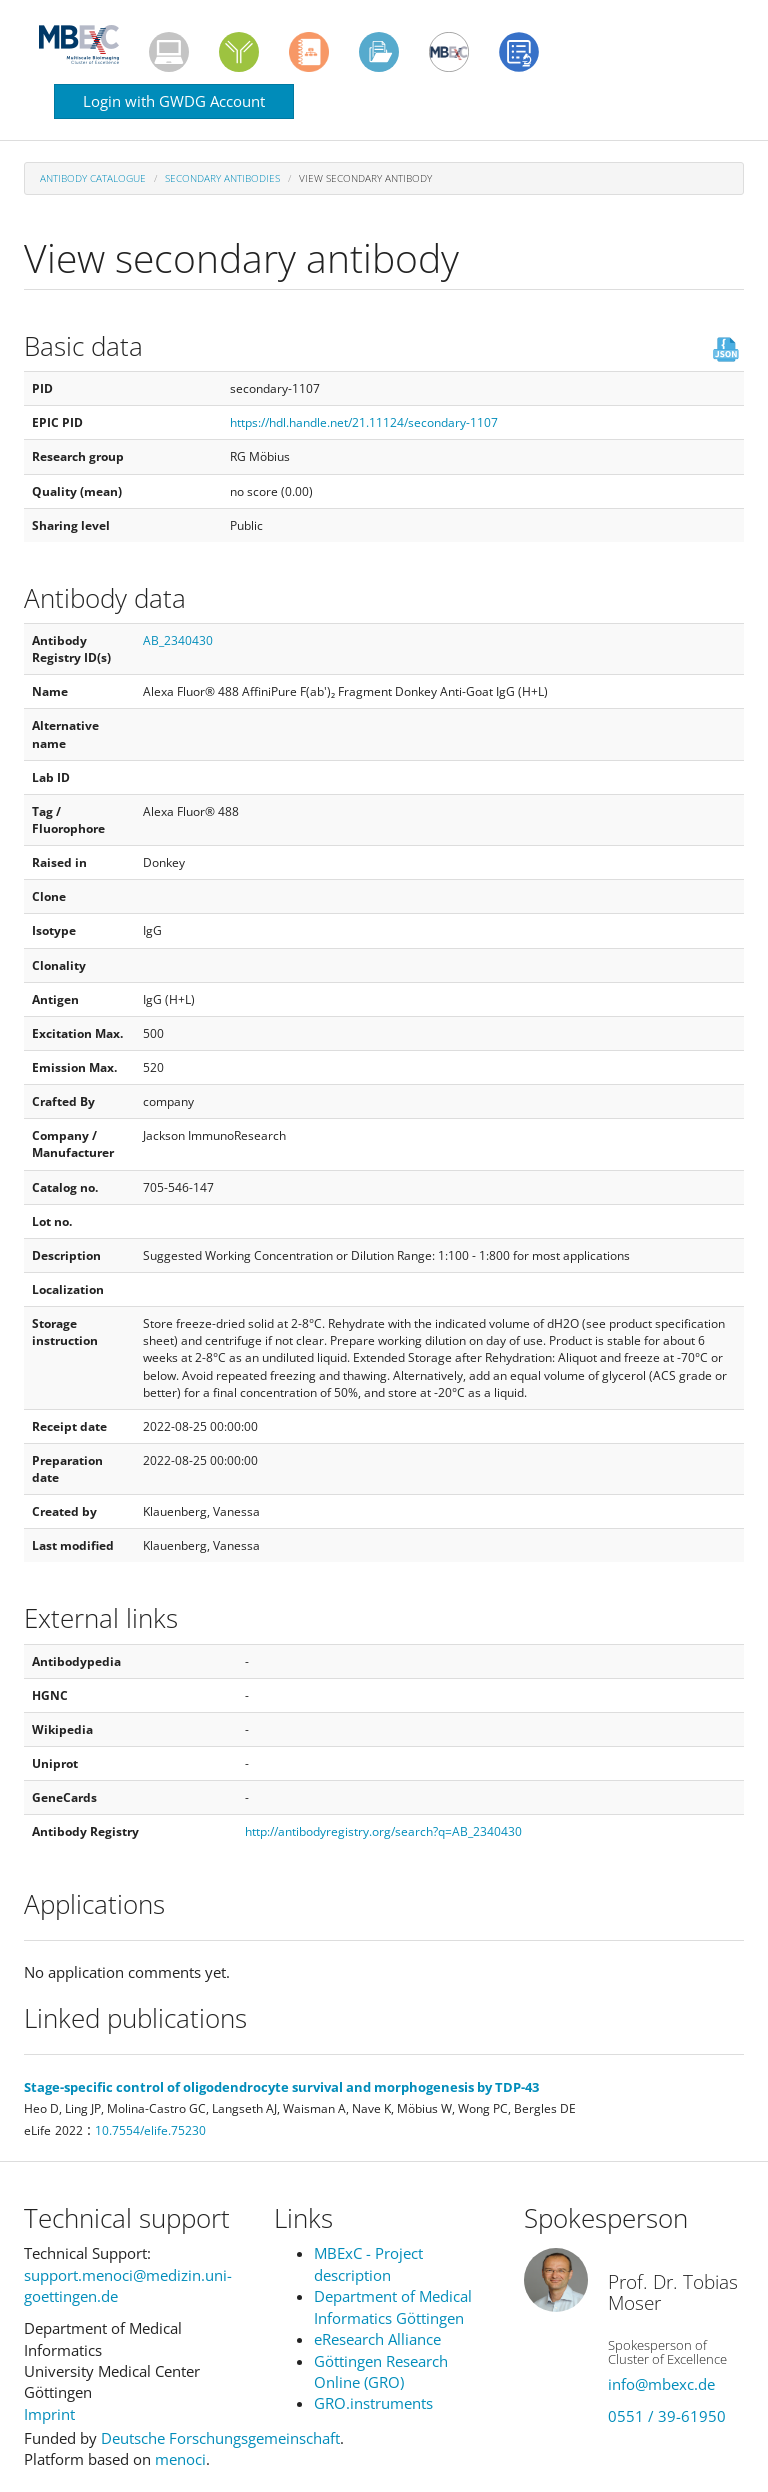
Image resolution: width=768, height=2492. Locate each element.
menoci (180, 2459)
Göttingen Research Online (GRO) (381, 2371)
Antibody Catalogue (93, 178)
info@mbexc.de (661, 2384)
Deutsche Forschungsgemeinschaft (220, 2438)
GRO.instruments (373, 2403)
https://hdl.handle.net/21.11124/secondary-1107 (364, 422)
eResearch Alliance (377, 2339)
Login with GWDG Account (174, 101)
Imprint (49, 2414)
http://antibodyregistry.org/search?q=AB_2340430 (383, 1831)
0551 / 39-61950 (667, 2416)
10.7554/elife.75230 (150, 2130)
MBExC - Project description (368, 2263)
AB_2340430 (178, 640)
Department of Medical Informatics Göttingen (393, 2306)
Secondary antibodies (222, 178)
